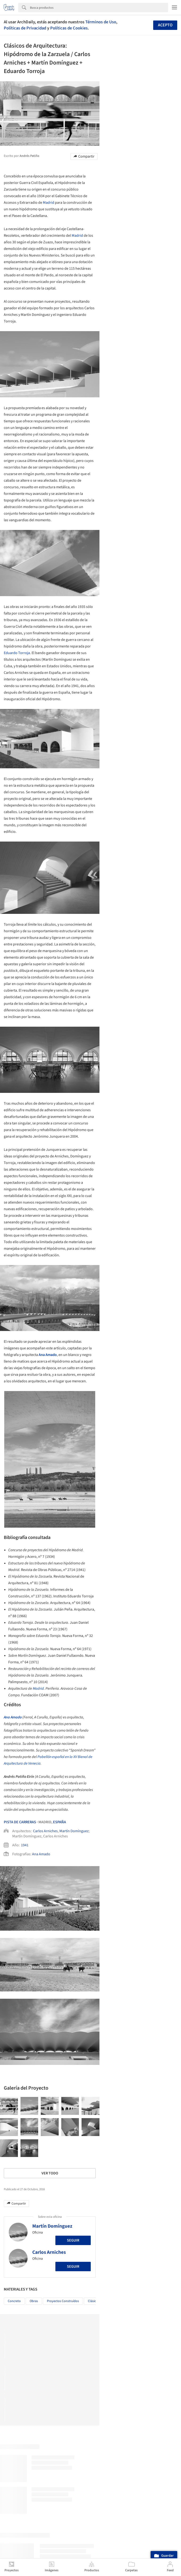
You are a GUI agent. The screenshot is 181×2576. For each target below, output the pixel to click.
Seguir (73, 2240)
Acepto (165, 25)
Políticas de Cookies (69, 28)
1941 (25, 1845)
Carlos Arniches (45, 1831)
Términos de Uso (100, 22)
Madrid (48, 202)
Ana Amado (48, 1354)
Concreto (14, 2301)
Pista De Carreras (20, 1822)
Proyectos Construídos (63, 2301)
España (59, 1822)
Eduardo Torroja (17, 652)
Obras (34, 2301)
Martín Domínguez (74, 1831)
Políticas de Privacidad (25, 28)
